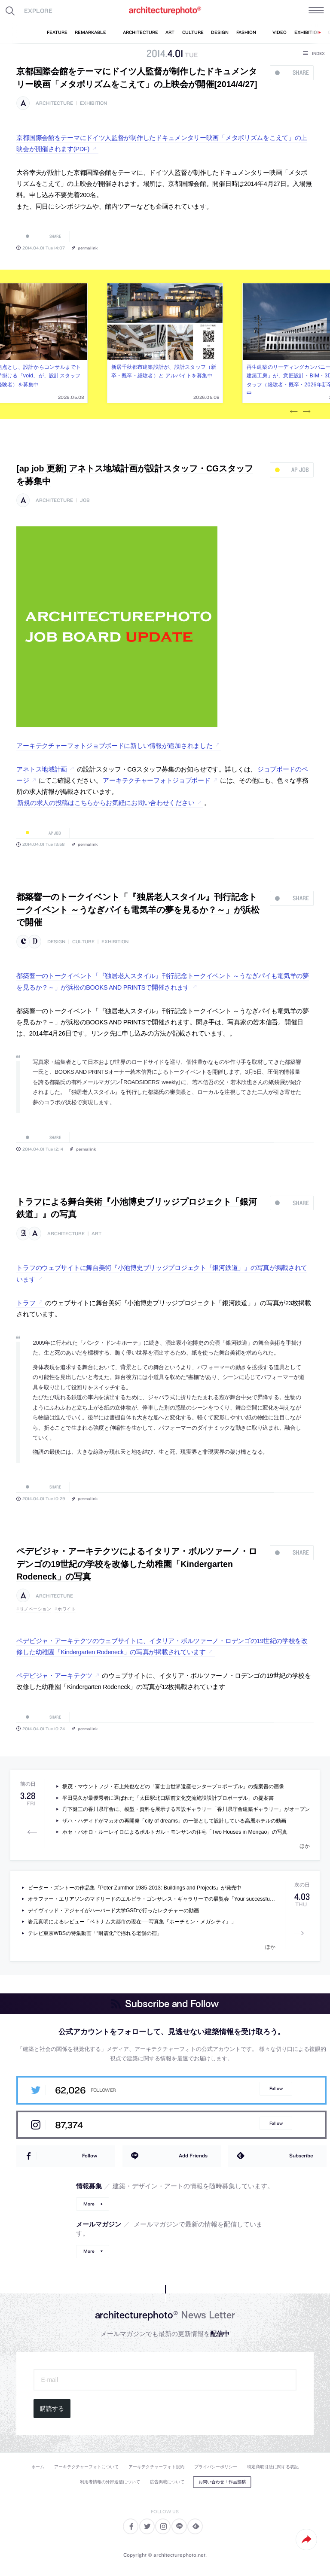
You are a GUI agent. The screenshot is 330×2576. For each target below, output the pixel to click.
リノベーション (36, 1609)
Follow (276, 2088)
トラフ (25, 1303)
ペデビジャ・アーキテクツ (54, 1675)
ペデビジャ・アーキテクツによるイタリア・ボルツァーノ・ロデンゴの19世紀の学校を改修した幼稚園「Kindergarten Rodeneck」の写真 (136, 1563)
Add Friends (193, 2155)
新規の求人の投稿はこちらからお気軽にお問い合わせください (105, 802)
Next (306, 411)
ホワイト (67, 1609)
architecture (54, 103)
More (89, 2204)
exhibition (93, 103)
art (96, 1233)
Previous (293, 411)
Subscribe (301, 2155)
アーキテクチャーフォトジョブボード (156, 780)
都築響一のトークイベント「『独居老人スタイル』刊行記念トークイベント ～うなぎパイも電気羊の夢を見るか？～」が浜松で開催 (137, 909)
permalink (88, 247)
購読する (52, 2408)
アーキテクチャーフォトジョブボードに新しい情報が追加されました (114, 745)
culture (83, 942)
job (85, 500)
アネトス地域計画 (41, 769)
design (56, 942)
